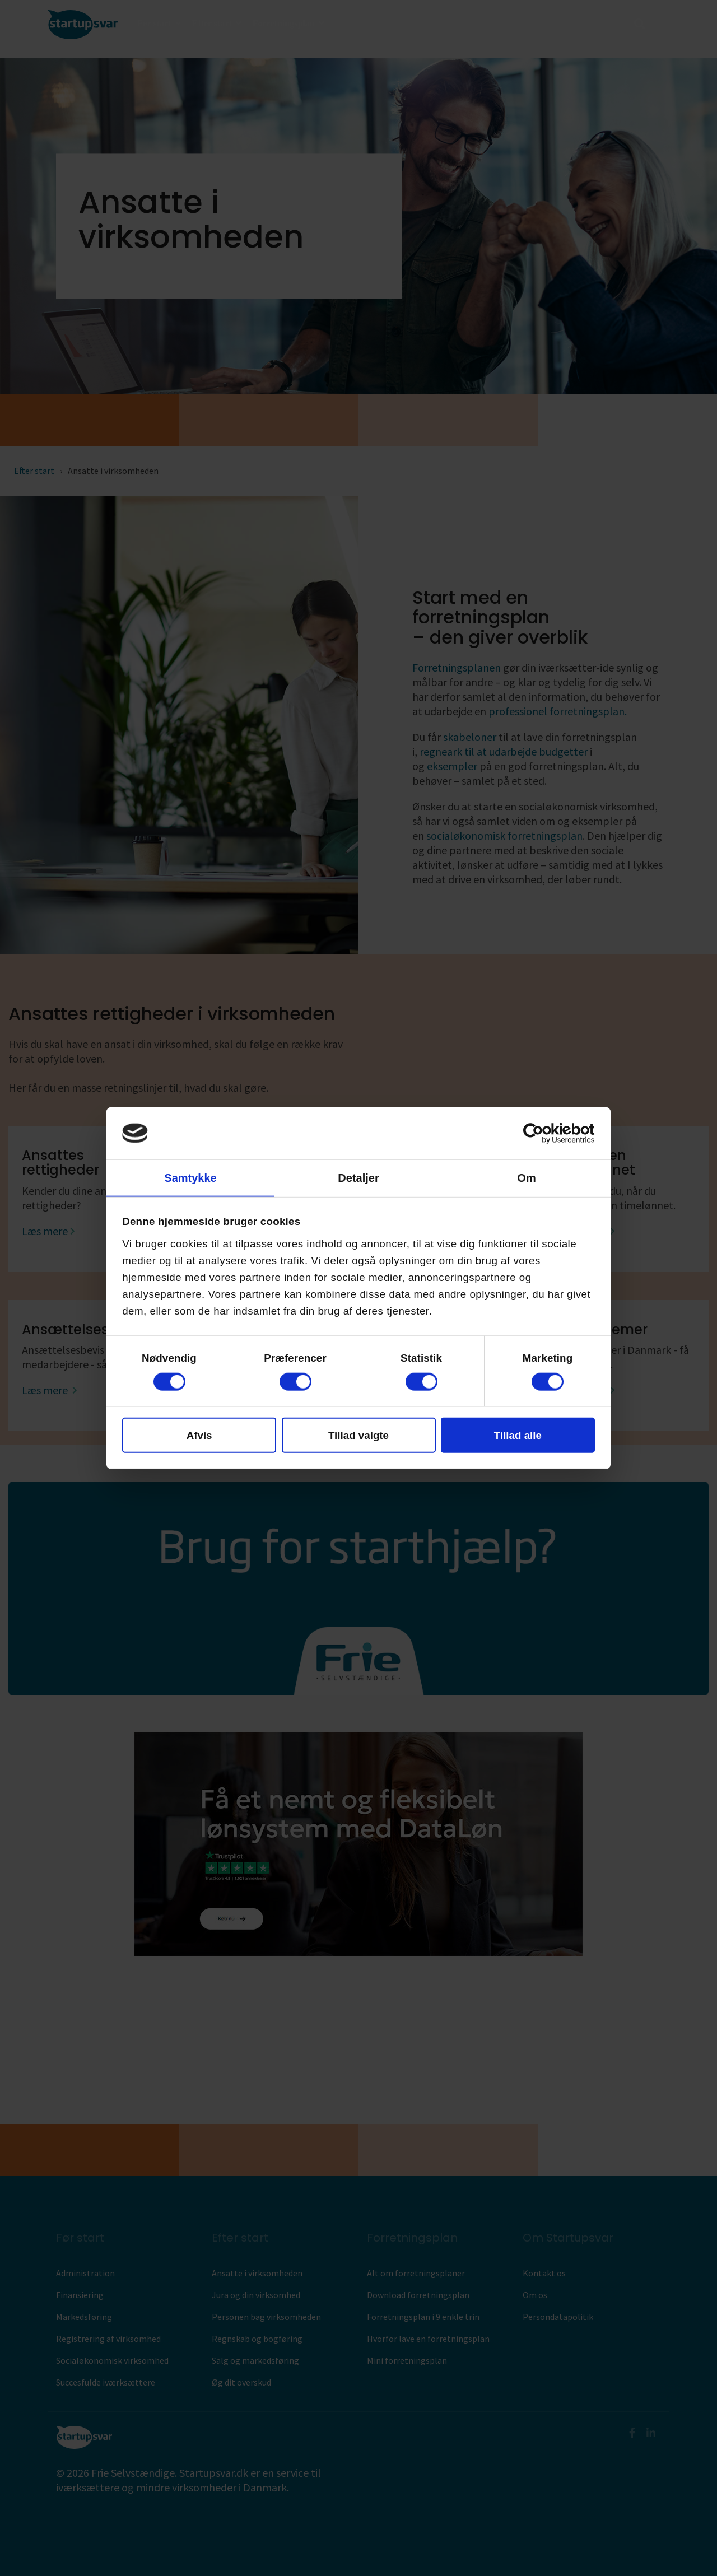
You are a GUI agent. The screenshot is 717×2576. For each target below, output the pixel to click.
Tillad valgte (358, 1435)
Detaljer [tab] (358, 1177)
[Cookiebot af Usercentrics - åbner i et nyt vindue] (546, 1133)
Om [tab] (526, 1177)
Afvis (199, 1435)
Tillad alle (518, 1435)
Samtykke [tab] (190, 1177)
